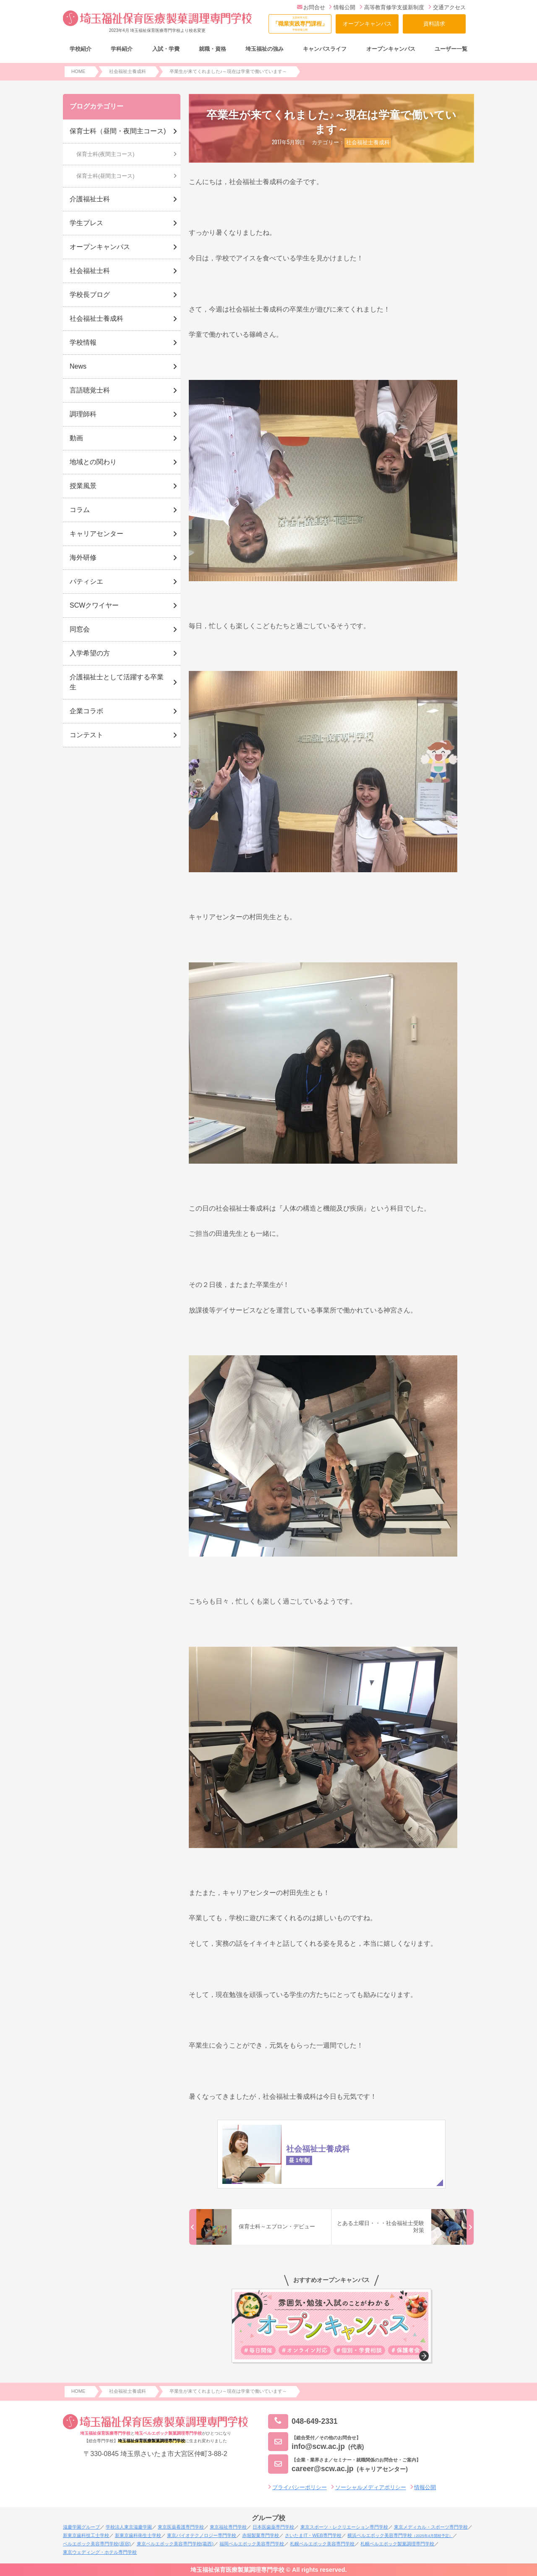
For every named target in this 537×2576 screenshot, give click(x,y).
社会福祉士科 (90, 270)
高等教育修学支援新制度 (392, 7)
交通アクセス (447, 7)
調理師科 (83, 414)
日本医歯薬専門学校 (273, 2526)
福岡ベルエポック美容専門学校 (251, 2543)
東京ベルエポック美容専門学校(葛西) (175, 2543)
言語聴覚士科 (90, 390)
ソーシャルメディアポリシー (370, 2487)
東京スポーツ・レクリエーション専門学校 (344, 2526)
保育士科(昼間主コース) (105, 176)
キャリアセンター (96, 533)
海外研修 (83, 557)
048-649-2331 (303, 2421)
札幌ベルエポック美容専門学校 (322, 2543)
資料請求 (434, 24)
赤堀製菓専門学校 (260, 2535)
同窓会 (80, 629)
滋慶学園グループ (81, 2526)
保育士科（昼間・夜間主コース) (118, 131)
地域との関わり (93, 461)
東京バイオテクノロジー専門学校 (201, 2535)
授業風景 (83, 485)
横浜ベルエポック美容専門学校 (400, 2535)
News (78, 366)
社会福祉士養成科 (368, 142)
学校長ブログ (90, 294)
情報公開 (342, 7)
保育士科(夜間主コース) (105, 154)
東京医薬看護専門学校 (181, 2526)
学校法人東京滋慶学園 (129, 2526)
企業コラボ (86, 711)
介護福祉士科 (90, 199)
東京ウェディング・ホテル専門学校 (100, 2552)
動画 (76, 438)
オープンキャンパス (367, 24)
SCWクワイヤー (94, 605)
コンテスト (86, 734)
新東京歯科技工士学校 (86, 2535)
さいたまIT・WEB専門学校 (313, 2535)
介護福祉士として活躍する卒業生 (117, 682)
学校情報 (83, 342)
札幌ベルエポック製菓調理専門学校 (397, 2543)
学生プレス (86, 222)
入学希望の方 (90, 653)
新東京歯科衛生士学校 (138, 2535)
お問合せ (311, 7)
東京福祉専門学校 (228, 2526)
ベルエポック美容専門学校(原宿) (96, 2543)
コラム (80, 509)
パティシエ (86, 581)
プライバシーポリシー (299, 2487)
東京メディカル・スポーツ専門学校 (431, 2526)
